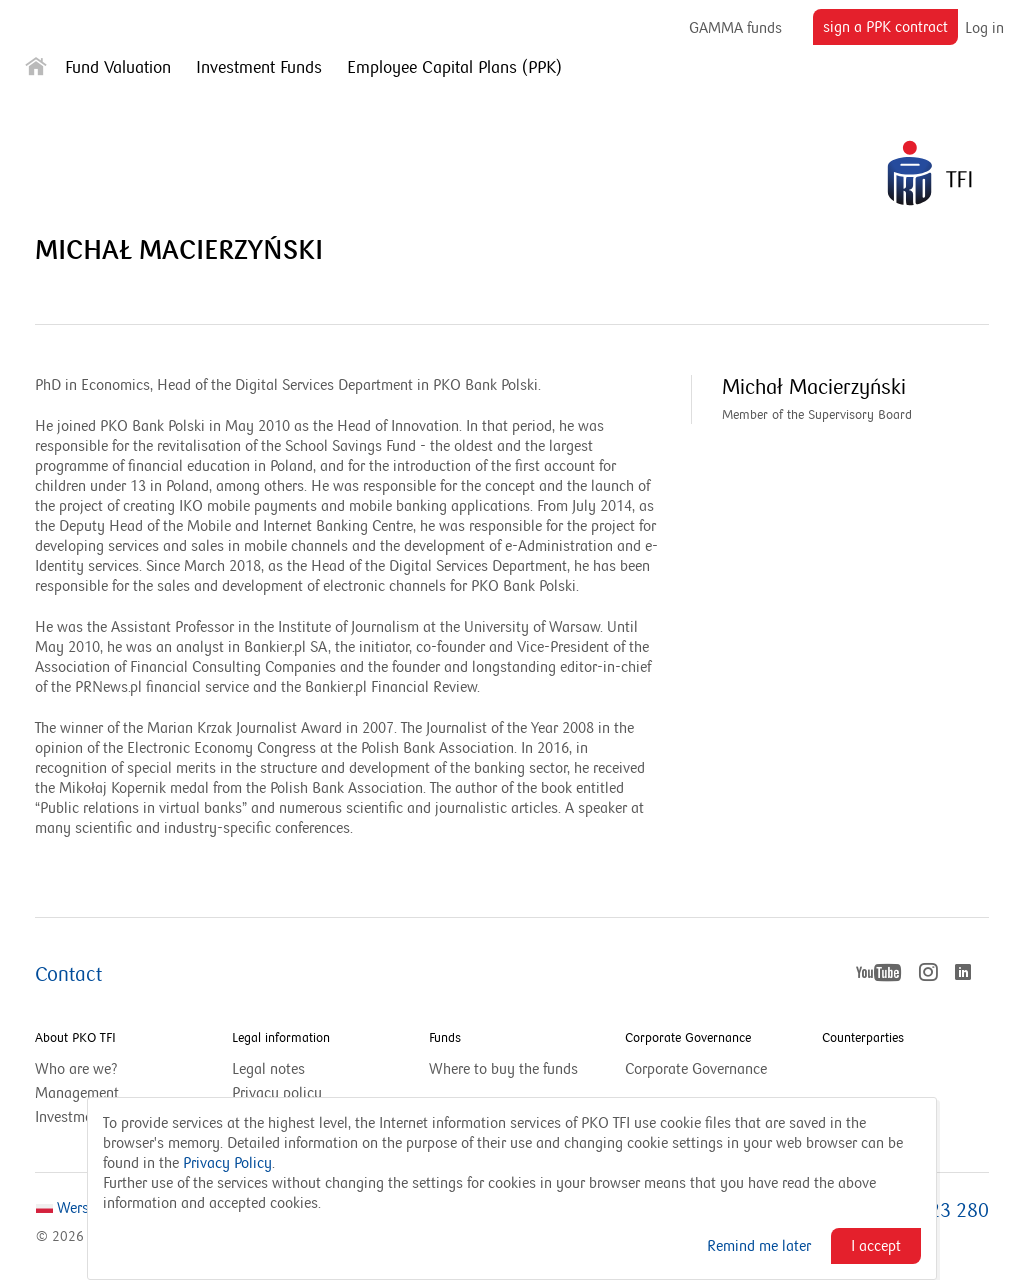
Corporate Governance (688, 1038)
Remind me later (759, 1246)
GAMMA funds (735, 27)
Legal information (281, 1038)
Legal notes (268, 1069)
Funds (445, 1038)
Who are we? (76, 1069)
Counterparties (863, 1038)
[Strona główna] (36, 70)
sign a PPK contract (890, 30)
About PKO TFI (75, 1038)
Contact (68, 975)
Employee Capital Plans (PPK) (454, 68)
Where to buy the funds (503, 1069)
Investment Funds (259, 68)
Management (77, 1093)
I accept (876, 1246)
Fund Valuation (118, 68)
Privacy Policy (227, 1163)
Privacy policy (277, 1093)
